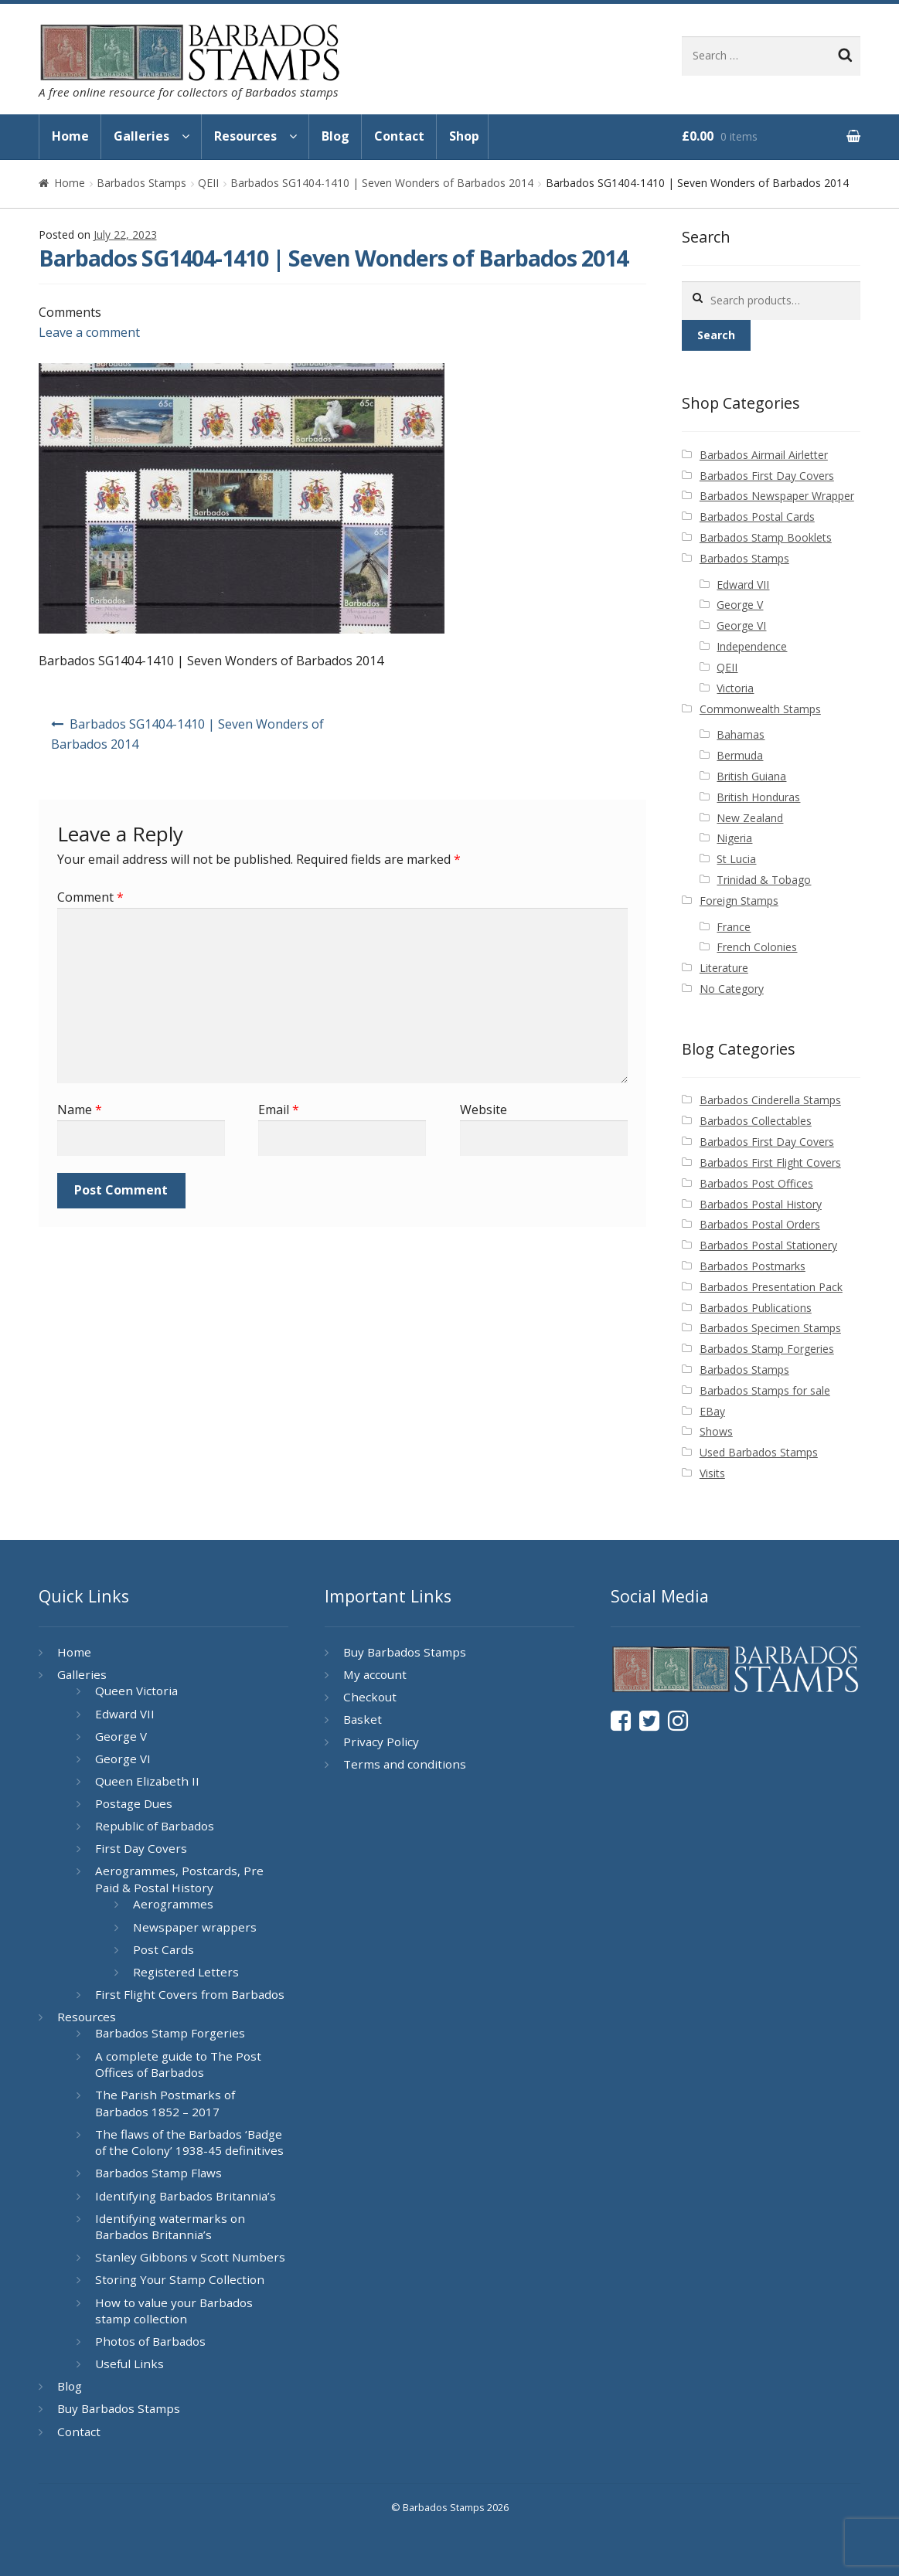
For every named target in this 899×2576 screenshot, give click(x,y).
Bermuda (740, 755)
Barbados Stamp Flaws (158, 2172)
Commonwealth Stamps (760, 709)
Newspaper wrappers (195, 1927)
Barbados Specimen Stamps (770, 1327)
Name (79, 1109)
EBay (712, 1411)
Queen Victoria (136, 1690)
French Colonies (757, 947)
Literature (724, 967)
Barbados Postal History (761, 1204)
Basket (362, 1719)
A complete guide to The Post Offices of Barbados (178, 2064)
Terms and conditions (404, 1764)
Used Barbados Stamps (759, 1452)
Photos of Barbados (150, 2341)
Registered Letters (186, 1972)
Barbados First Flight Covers (770, 1162)
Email (278, 1109)
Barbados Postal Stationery (768, 1245)
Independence (752, 646)
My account (375, 1674)
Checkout (370, 1696)
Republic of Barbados (154, 1825)
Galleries (141, 135)
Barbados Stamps (141, 182)
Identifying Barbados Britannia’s (185, 2196)
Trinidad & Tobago (764, 879)
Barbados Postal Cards (757, 516)
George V (740, 604)
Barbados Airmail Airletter (764, 454)
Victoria (735, 688)
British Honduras (758, 797)
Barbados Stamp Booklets (766, 537)
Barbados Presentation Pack (771, 1287)
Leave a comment (89, 332)
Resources (245, 135)
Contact (399, 135)
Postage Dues (133, 1803)
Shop (464, 135)
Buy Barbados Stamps (118, 2408)
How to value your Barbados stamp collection (174, 2311)
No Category (732, 988)
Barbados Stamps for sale (765, 1390)
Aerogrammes (173, 1904)
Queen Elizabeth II (147, 1781)
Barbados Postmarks (752, 1266)
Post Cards (163, 1949)
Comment (90, 897)
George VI (741, 625)
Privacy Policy (381, 1741)
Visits (712, 1473)
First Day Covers (141, 1848)
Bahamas (740, 734)
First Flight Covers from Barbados (189, 1994)
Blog (335, 135)
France (734, 926)
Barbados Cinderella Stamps (770, 1100)
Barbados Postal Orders (760, 1224)
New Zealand (750, 818)
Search (716, 335)
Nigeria (734, 838)
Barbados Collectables (756, 1120)
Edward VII (743, 584)
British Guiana (751, 776)
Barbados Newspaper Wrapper (777, 495)
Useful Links (129, 2363)
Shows (716, 1431)
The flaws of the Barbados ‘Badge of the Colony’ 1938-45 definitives (189, 2142)
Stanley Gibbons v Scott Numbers (190, 2257)
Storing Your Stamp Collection (179, 2279)
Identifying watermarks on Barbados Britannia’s (170, 2227)
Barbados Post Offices (756, 1183)
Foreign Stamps (739, 900)
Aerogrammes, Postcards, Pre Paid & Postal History (179, 1879)
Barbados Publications (756, 1307)
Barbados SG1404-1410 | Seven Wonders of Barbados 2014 (381, 182)
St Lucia (736, 858)
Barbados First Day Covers (767, 475)
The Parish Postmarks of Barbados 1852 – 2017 (165, 2103)
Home (70, 135)
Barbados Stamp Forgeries (767, 1348)
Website (483, 1109)
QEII (208, 182)
